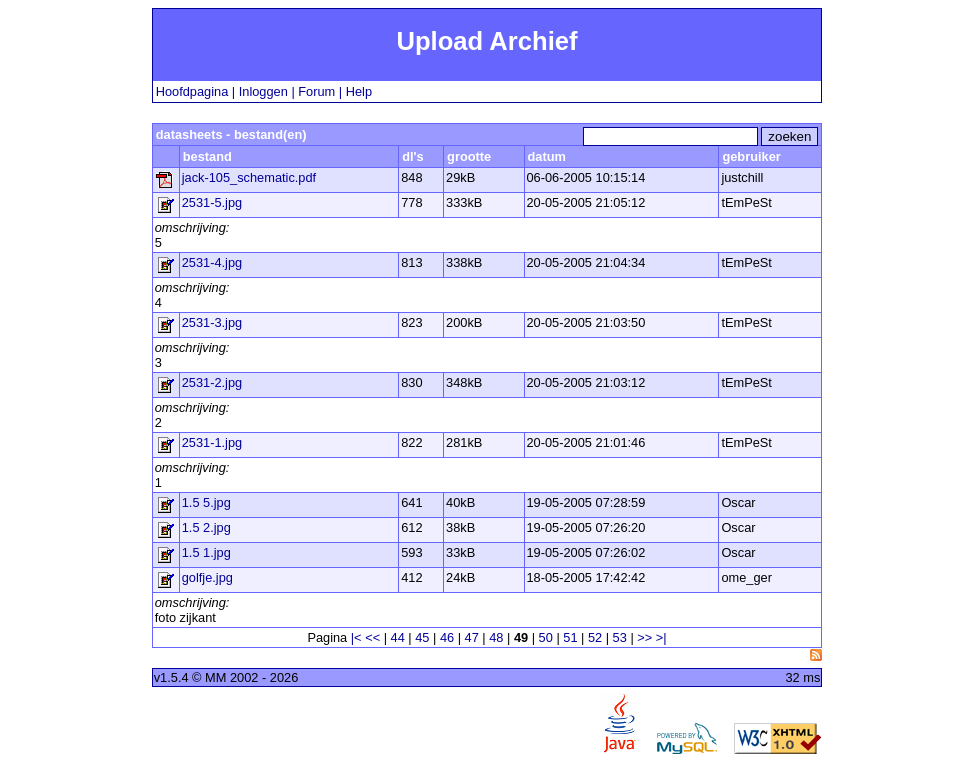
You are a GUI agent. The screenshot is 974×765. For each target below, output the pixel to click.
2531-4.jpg (212, 262)
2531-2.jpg (212, 382)
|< (356, 637)
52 (595, 637)
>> (644, 637)
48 (496, 637)
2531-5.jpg (212, 202)
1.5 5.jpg (206, 502)
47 (472, 637)
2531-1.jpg (212, 442)
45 (422, 637)
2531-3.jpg (212, 322)
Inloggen (263, 91)
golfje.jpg (207, 577)
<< (372, 637)
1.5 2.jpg (206, 527)
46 (447, 637)
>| (661, 637)
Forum (316, 91)
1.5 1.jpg (206, 552)
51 (570, 637)
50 (546, 637)
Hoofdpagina (192, 91)
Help (359, 91)
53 (620, 637)
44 (398, 637)
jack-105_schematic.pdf (249, 177)
